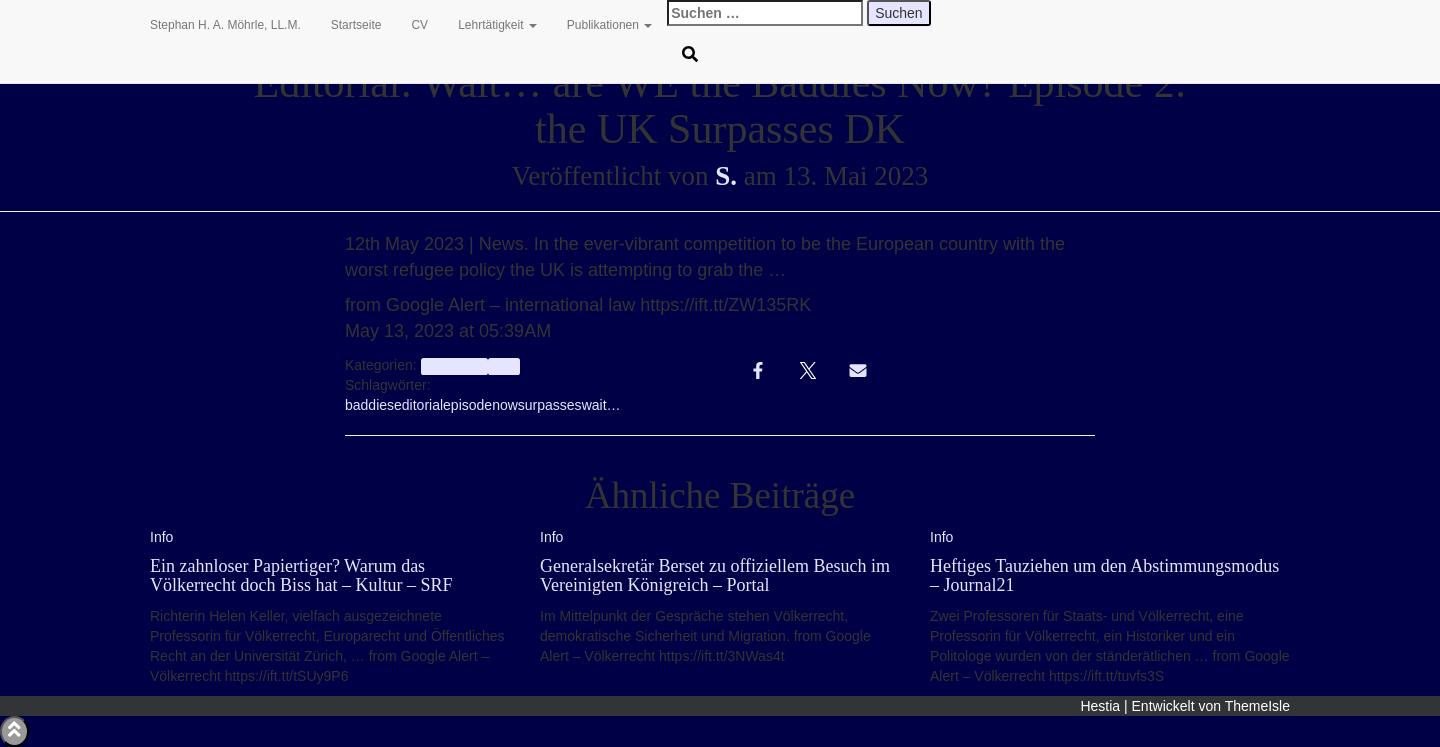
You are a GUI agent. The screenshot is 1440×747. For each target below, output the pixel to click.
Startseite (356, 25)
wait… (601, 405)
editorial (418, 405)
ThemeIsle (1257, 706)
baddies (369, 405)
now (505, 405)
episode (467, 405)
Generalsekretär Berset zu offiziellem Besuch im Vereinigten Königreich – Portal (715, 576)
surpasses (550, 405)
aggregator (454, 366)
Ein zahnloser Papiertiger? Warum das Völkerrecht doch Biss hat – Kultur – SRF (301, 576)
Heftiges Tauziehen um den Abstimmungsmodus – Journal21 (1104, 576)
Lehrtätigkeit (497, 25)
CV (419, 25)
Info (503, 366)
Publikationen (609, 25)
